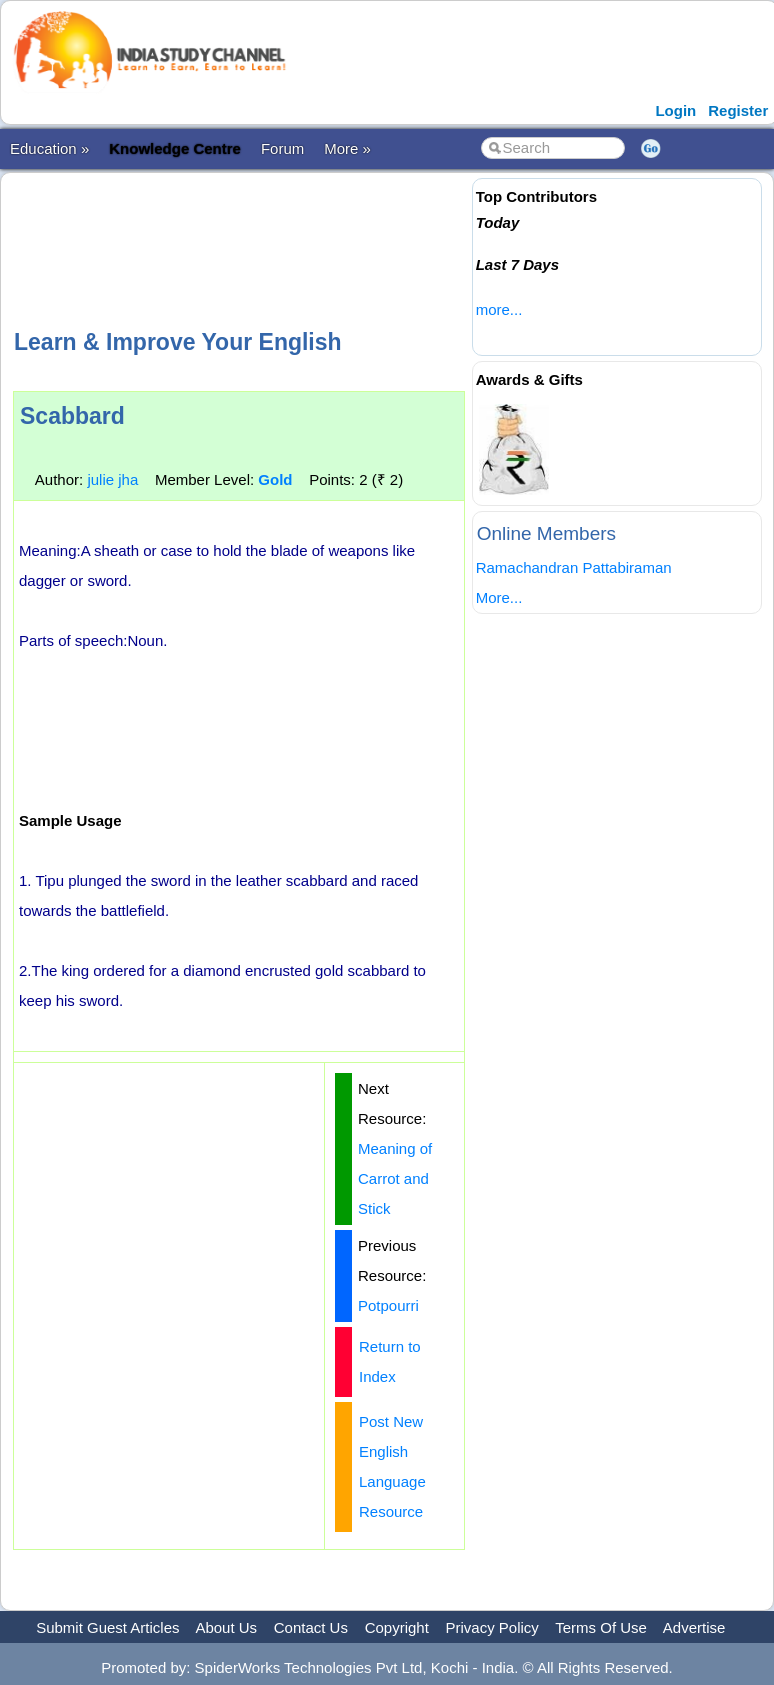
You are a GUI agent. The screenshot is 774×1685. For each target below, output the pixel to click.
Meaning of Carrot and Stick (395, 1178)
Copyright (397, 1627)
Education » (49, 148)
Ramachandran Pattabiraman (574, 567)
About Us (226, 1627)
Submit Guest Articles (107, 1627)
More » (347, 148)
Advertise (694, 1627)
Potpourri (388, 1305)
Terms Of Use (601, 1627)
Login (675, 110)
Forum (282, 148)
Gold (275, 479)
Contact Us (311, 1627)
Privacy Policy (492, 1627)
